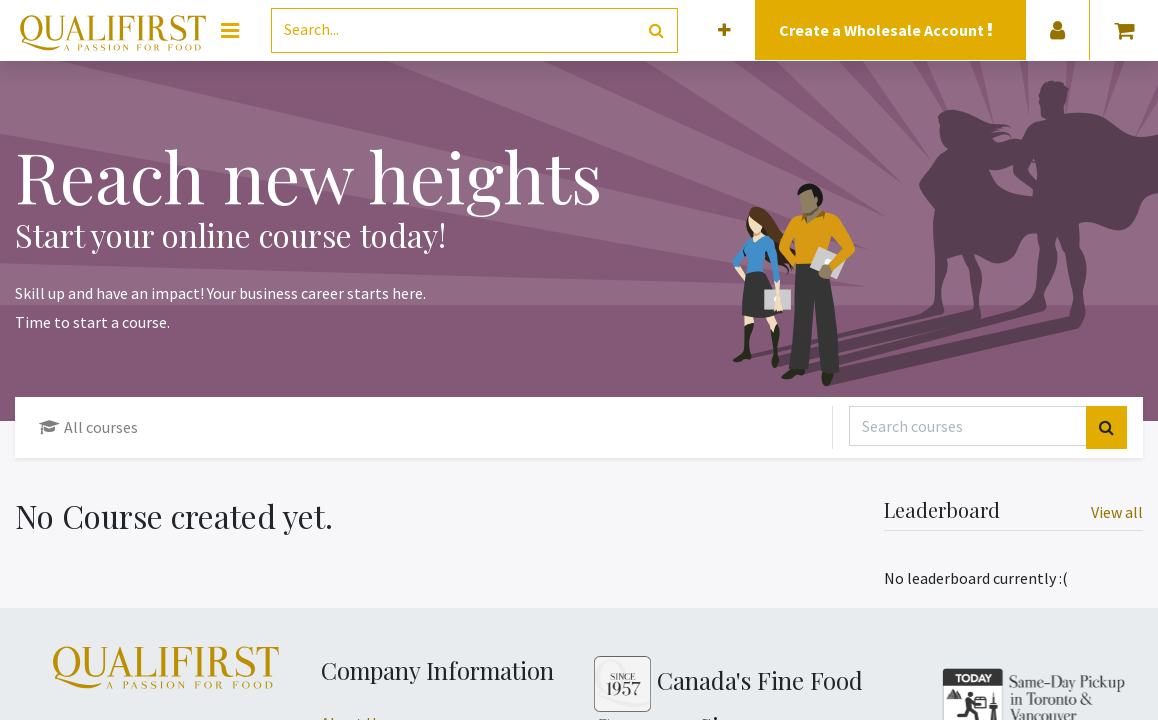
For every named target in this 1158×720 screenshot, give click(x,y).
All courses (88, 427)
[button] (724, 30)
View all (1117, 512)
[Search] (656, 30)
